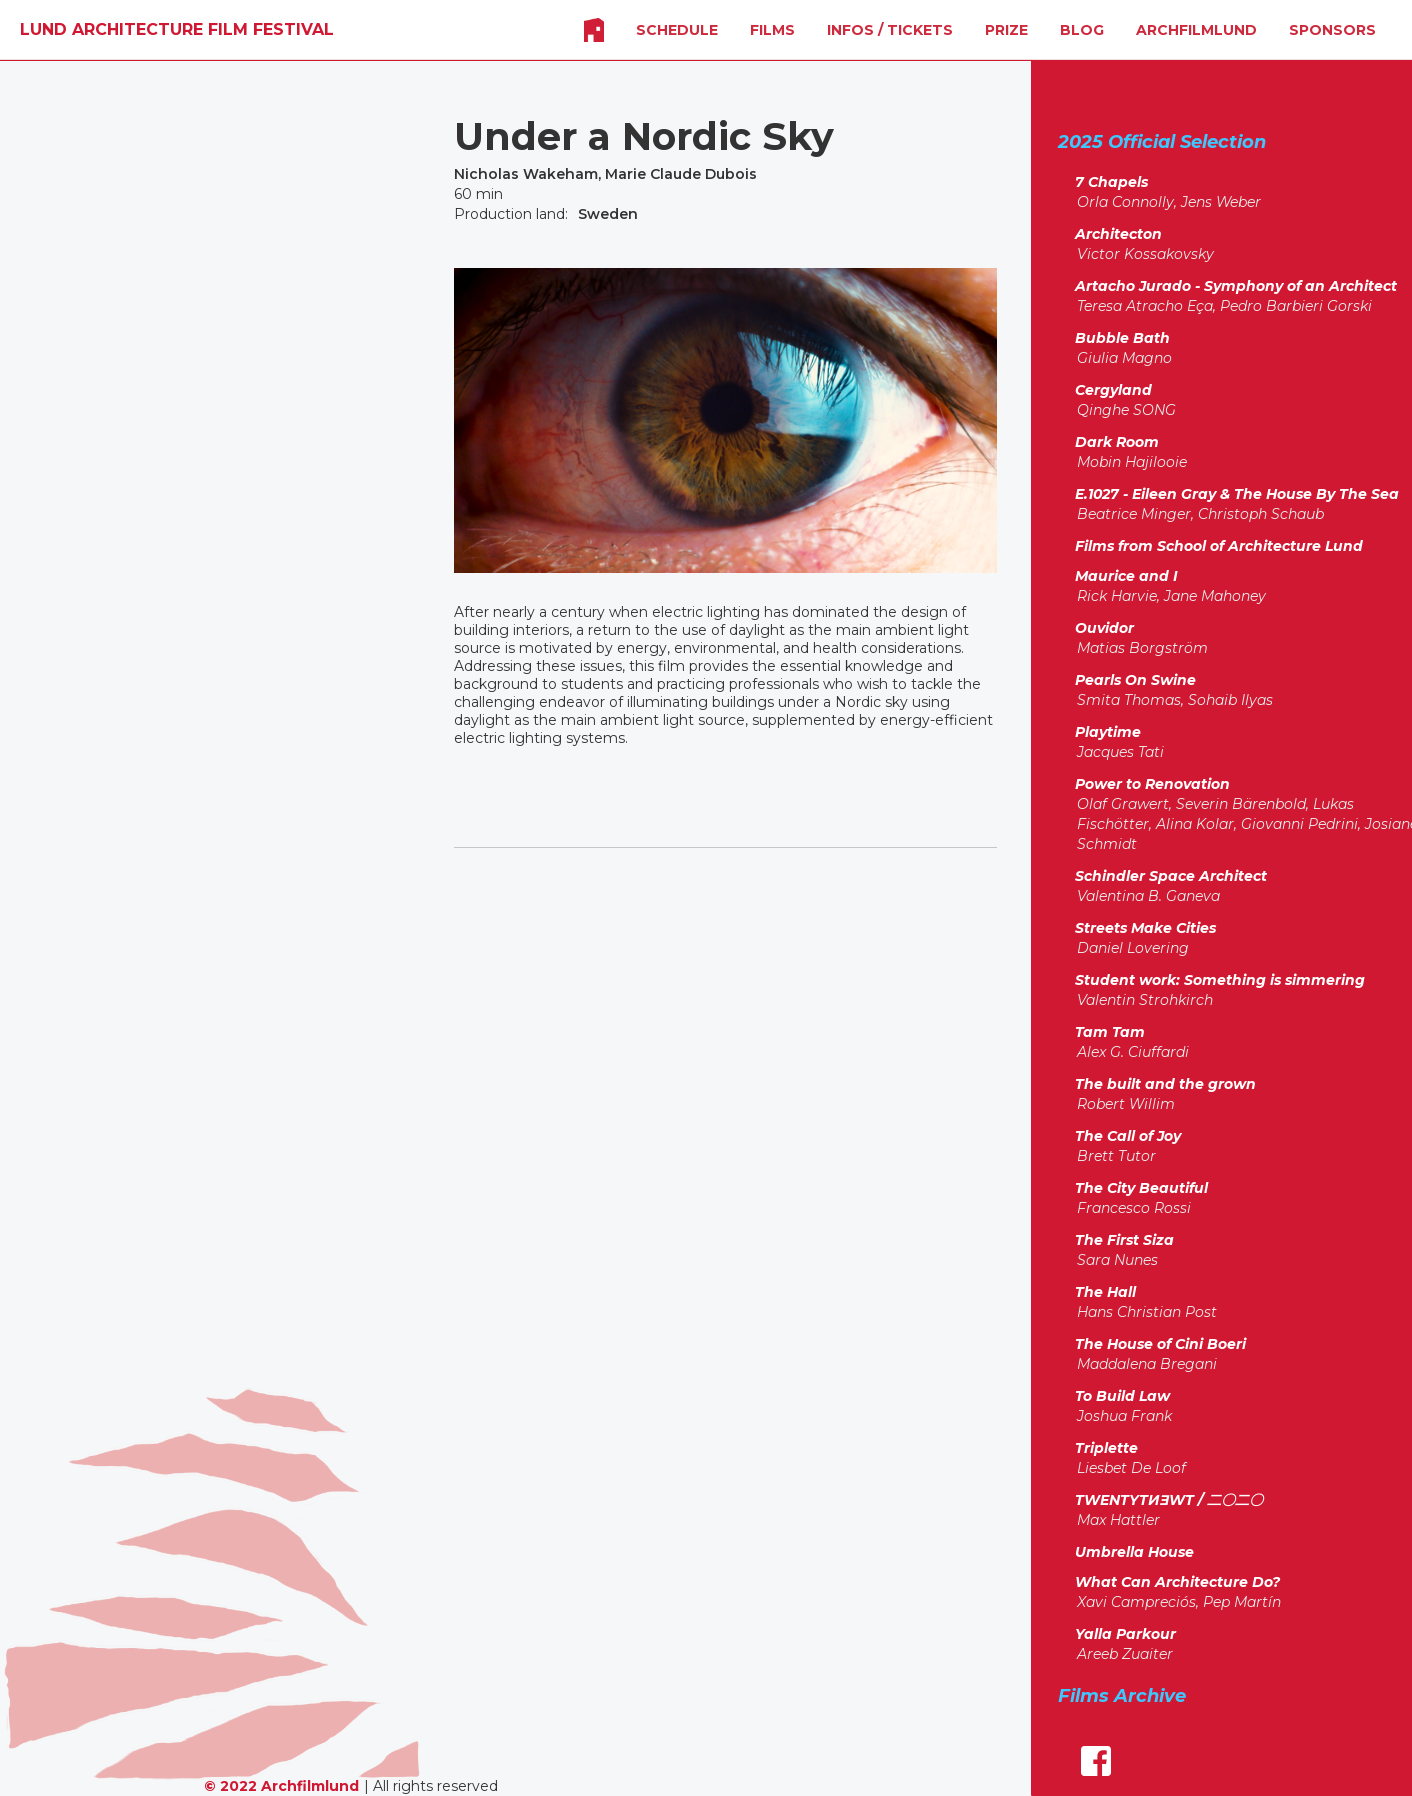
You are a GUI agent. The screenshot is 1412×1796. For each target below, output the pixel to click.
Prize (1006, 30)
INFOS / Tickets (890, 30)
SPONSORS (1332, 30)
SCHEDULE (677, 30)
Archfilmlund (1196, 30)
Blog (1082, 30)
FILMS (772, 30)
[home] (177, 30)
